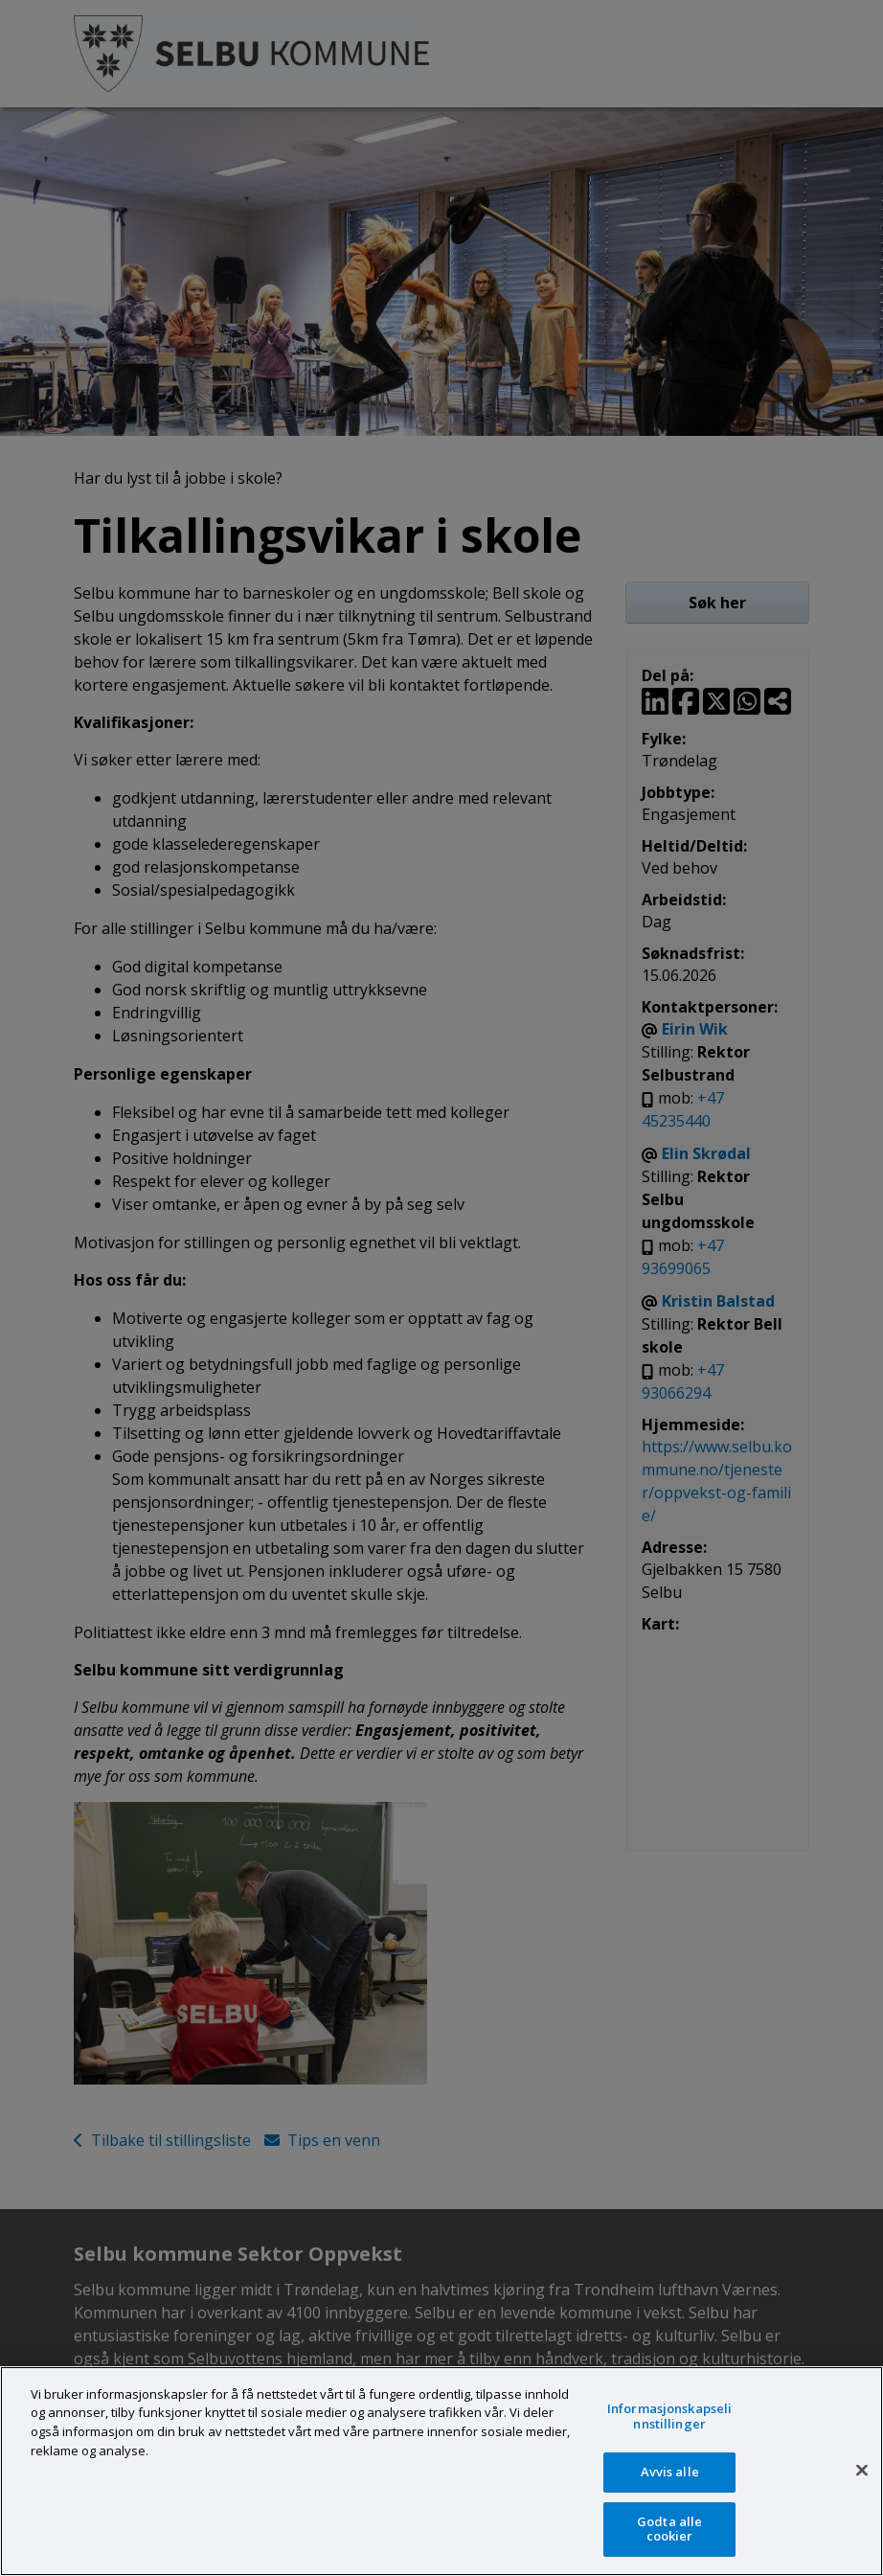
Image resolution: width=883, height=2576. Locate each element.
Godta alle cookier (669, 2529)
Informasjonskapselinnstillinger (669, 2416)
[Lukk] (862, 2471)
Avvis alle (670, 2471)
